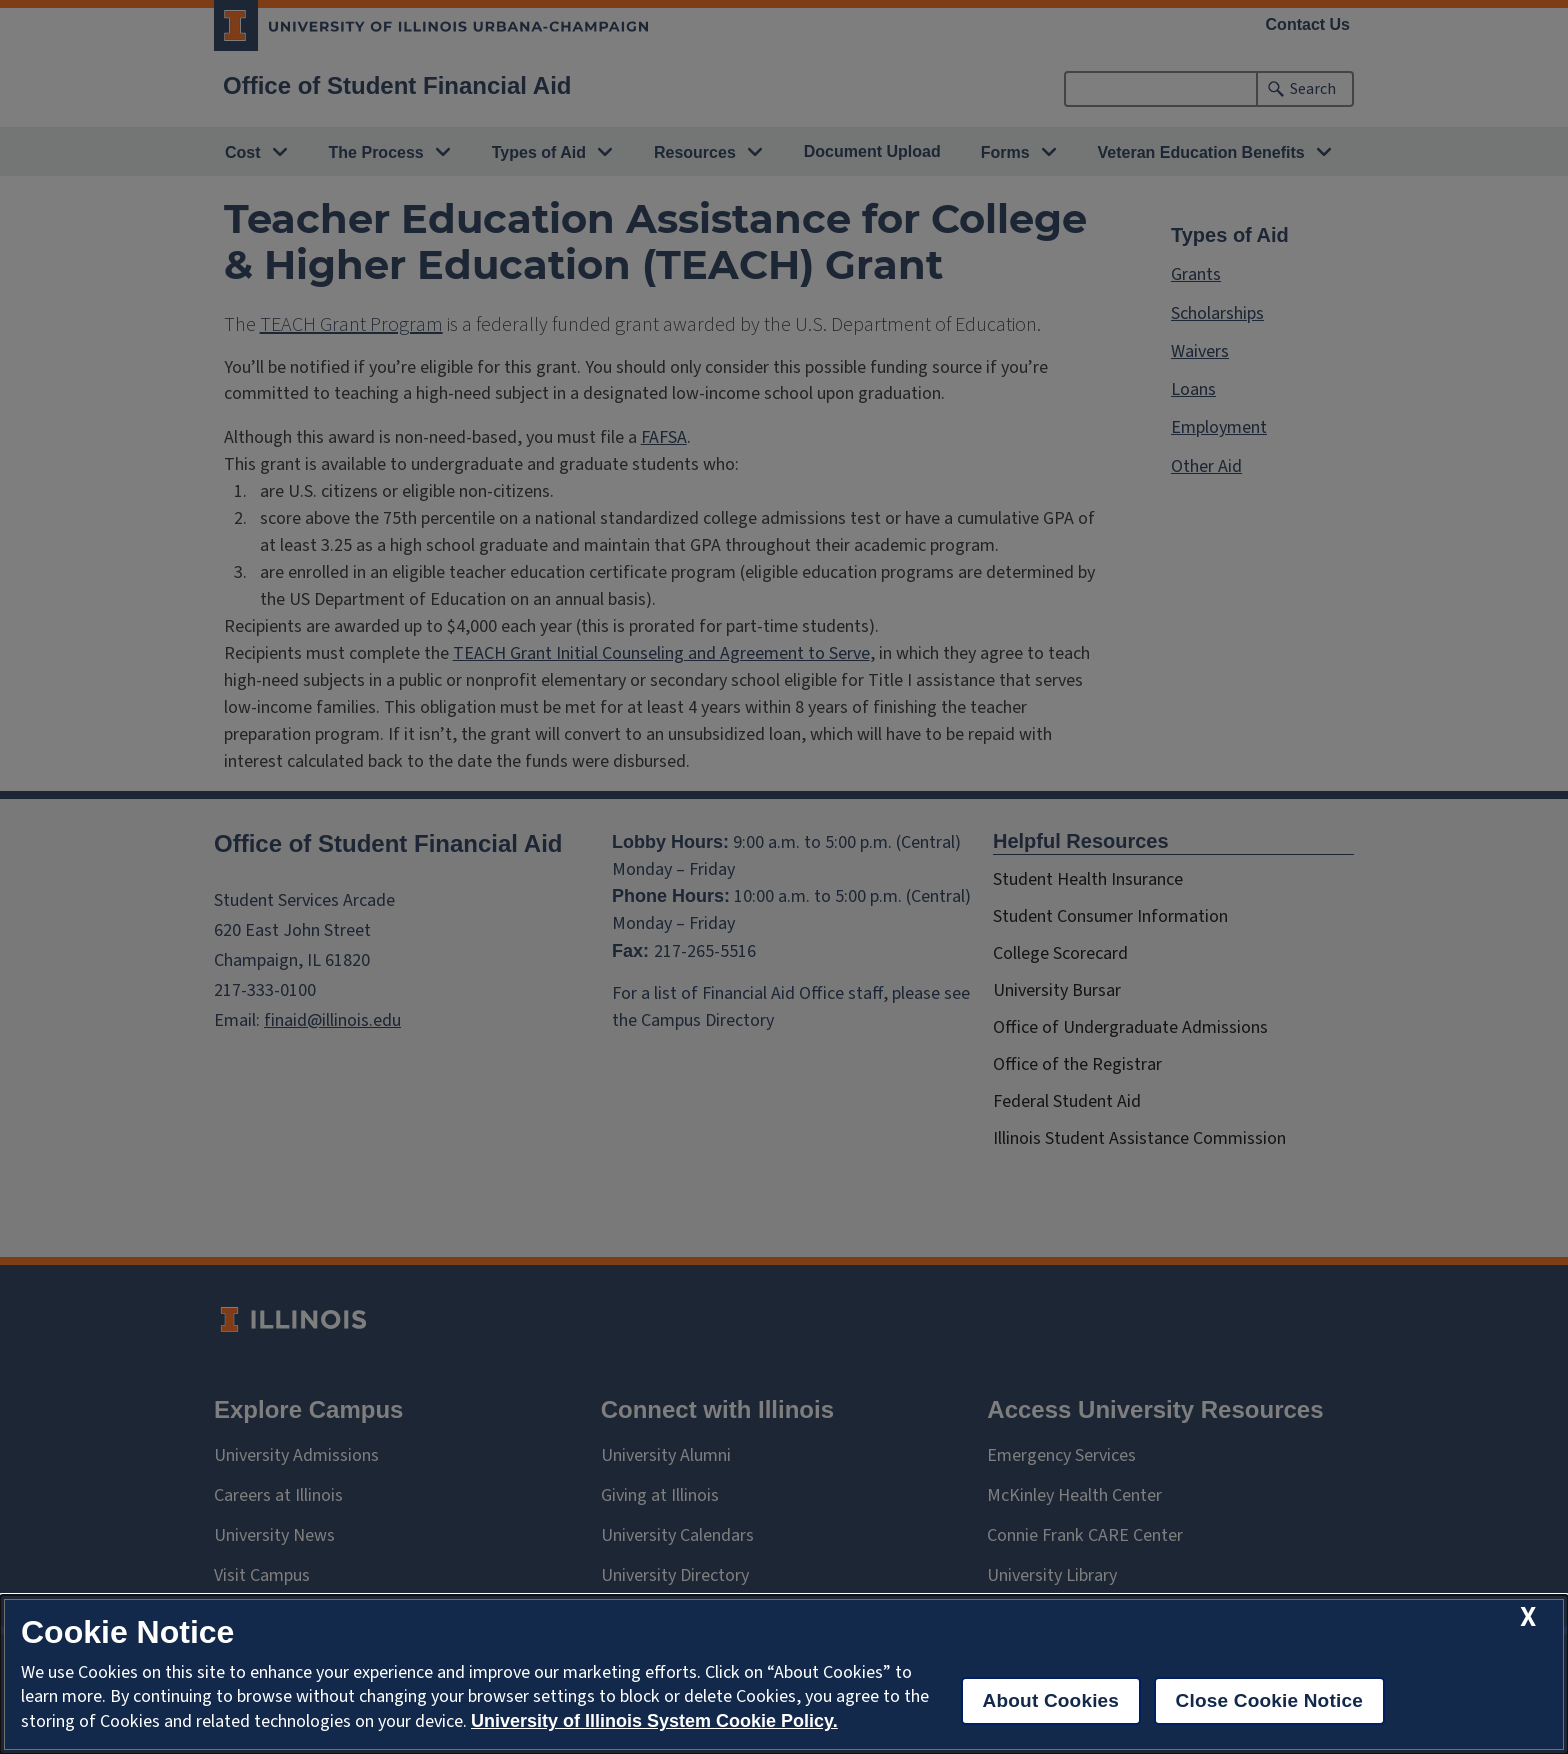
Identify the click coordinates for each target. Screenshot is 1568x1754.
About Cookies (1051, 1700)
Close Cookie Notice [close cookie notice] (1269, 1700)
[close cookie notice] (1528, 1617)
